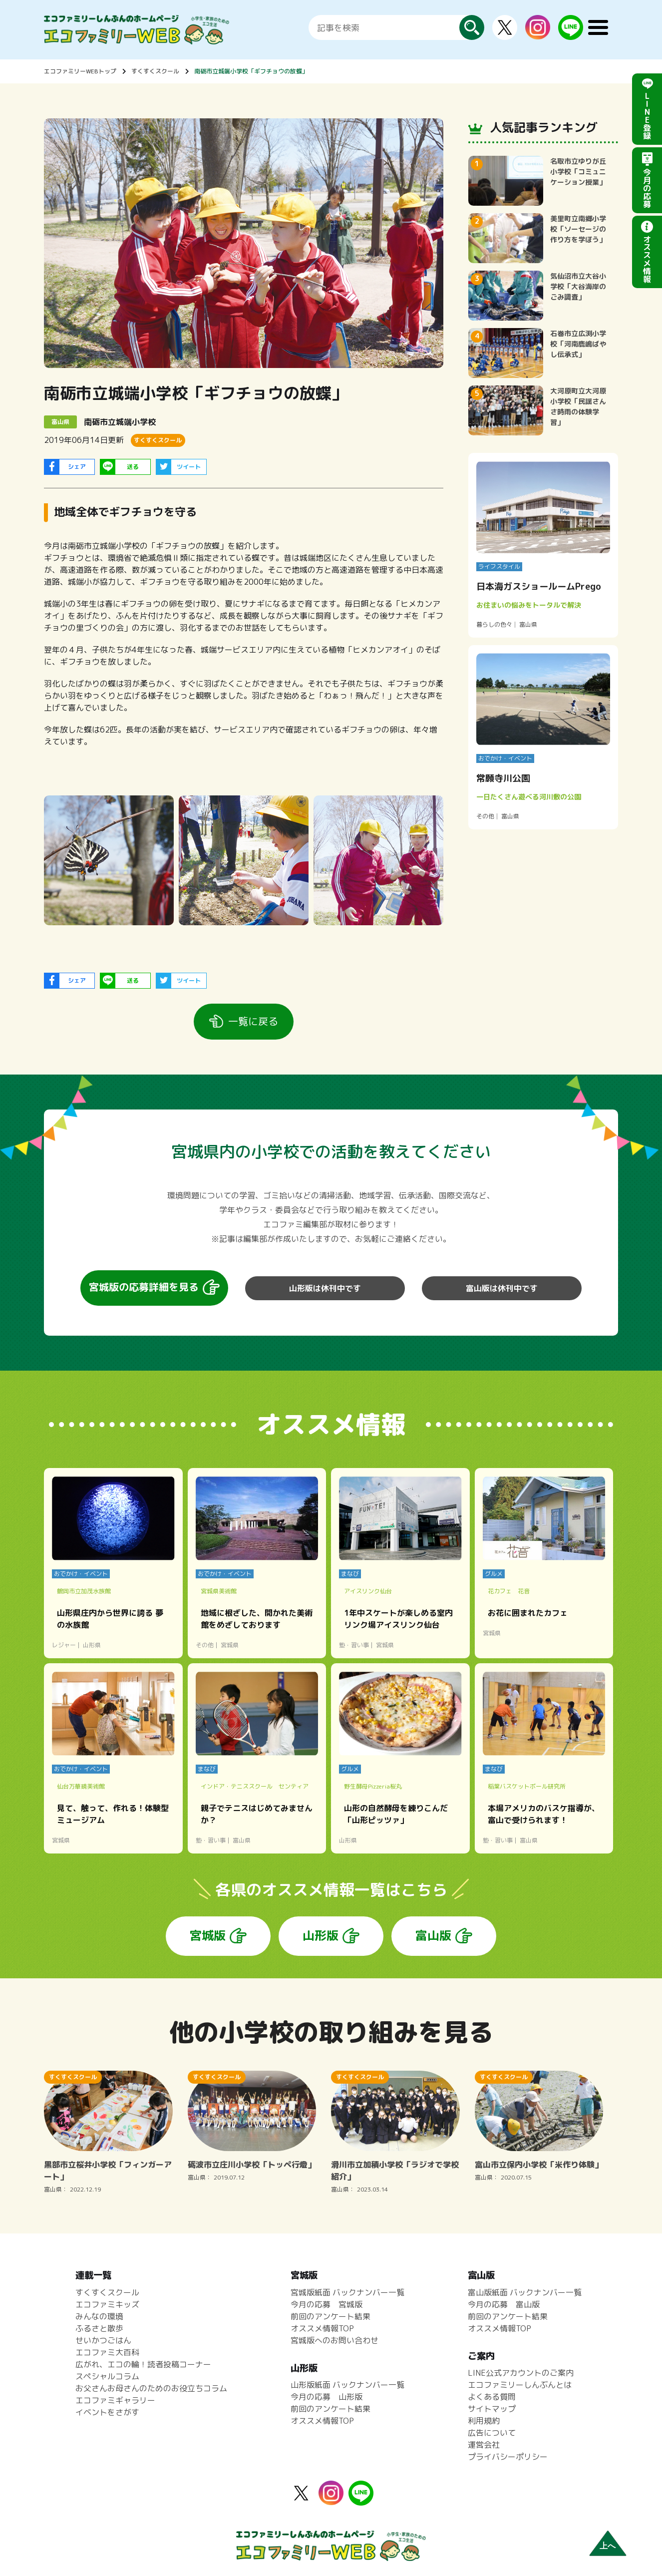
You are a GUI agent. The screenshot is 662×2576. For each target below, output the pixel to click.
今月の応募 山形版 (326, 2396)
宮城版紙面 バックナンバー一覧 (347, 2292)
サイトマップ (492, 2408)
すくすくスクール (155, 71)
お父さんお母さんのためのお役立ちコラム (151, 2388)
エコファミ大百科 (107, 2352)
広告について (492, 2432)
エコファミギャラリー (115, 2400)
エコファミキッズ (107, 2304)
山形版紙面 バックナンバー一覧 (347, 2384)
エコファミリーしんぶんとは (520, 2384)
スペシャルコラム (107, 2376)
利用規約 (484, 2420)
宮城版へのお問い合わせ (334, 2340)
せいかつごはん (103, 2340)
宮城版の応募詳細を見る (144, 1287)
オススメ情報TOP (322, 2328)
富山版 (433, 1935)
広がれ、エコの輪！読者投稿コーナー (143, 2364)
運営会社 (484, 2444)
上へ (608, 2546)
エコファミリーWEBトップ (80, 71)
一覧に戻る (253, 1021)
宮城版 (208, 1935)
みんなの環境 (99, 2316)
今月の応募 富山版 (504, 2304)
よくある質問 (492, 2396)
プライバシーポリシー (508, 2456)
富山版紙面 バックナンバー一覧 (525, 2292)
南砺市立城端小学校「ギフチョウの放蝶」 (251, 71)
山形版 (320, 1935)
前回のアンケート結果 (330, 2316)
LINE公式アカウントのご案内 (521, 2372)
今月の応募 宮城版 (326, 2304)
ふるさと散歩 (99, 2328)
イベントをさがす (107, 2412)
